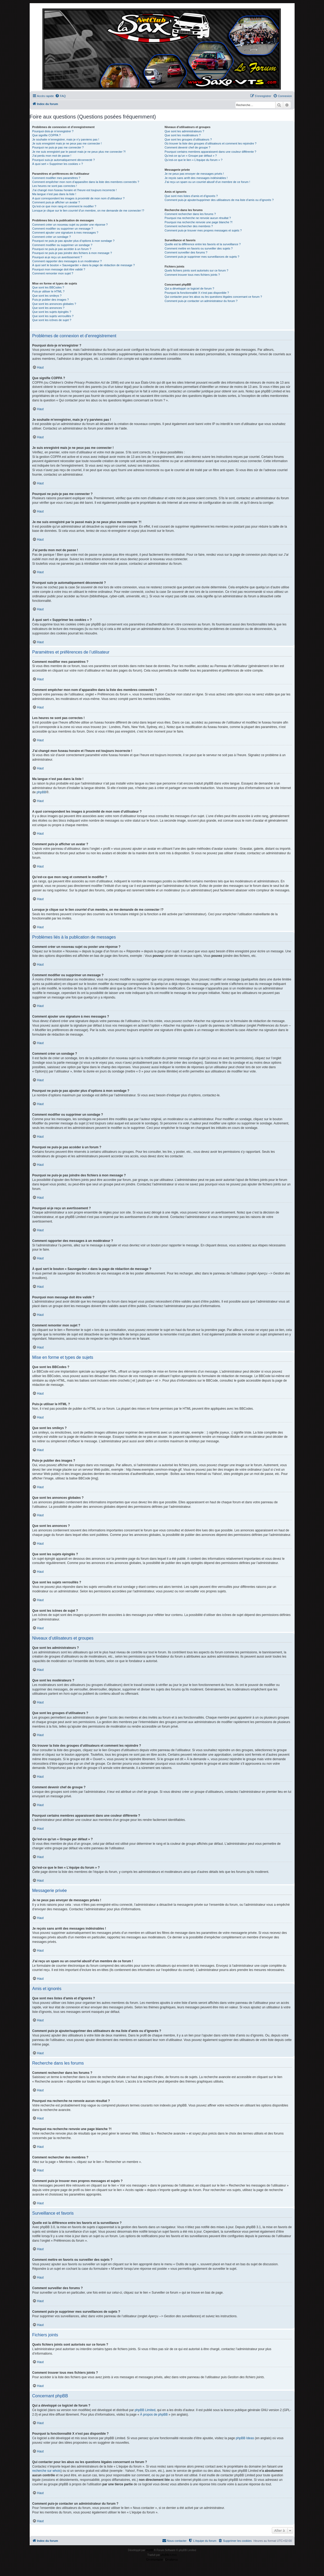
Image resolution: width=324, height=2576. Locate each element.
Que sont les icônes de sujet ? (51, 320)
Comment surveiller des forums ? (186, 252)
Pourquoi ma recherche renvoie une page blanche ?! (198, 222)
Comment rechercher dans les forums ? (190, 214)
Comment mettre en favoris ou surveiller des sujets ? (199, 248)
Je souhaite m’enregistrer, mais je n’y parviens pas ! (65, 139)
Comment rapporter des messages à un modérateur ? (67, 261)
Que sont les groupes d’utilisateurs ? (188, 139)
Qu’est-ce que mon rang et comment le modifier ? (64, 206)
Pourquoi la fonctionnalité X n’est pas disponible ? (197, 292)
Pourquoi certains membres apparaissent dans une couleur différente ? (210, 151)
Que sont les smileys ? (47, 295)
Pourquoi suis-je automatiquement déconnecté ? (63, 159)
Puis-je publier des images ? (50, 299)
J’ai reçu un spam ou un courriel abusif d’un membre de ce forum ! (207, 181)
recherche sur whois (46, 2471)
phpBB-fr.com (169, 2554)
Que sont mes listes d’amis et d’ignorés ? (191, 196)
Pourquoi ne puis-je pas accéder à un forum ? (61, 249)
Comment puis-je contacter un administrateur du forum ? (201, 301)
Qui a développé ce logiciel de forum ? (189, 288)
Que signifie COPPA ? (46, 135)
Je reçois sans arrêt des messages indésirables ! (196, 177)
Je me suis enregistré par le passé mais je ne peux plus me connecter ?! (79, 151)
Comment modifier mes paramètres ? (56, 177)
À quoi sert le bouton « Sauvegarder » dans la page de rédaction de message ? (83, 265)
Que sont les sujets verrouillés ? (53, 316)
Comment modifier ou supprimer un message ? (62, 228)
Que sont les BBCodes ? (48, 287)
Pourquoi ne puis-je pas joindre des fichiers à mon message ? (72, 253)
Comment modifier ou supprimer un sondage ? (62, 245)
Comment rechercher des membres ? (189, 226)
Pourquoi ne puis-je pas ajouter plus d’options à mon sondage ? (73, 240)
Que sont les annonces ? (48, 307)
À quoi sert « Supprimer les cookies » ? (57, 163)
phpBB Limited (145, 2410)
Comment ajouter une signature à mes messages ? (65, 232)
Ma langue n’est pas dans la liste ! (54, 194)
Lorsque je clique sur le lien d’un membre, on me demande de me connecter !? (88, 210)
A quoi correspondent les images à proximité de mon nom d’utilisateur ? (78, 198)
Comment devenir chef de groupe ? (187, 147)
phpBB (41, 792)
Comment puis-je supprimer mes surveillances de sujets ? (202, 256)
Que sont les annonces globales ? (54, 303)
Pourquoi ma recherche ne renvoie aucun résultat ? (198, 218)
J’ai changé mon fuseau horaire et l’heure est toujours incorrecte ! (74, 190)
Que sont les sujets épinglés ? (51, 311)
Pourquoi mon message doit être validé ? (58, 269)
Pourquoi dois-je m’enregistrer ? (53, 131)
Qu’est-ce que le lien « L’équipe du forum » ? (193, 159)
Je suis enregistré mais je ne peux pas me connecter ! (67, 143)
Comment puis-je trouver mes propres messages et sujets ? (203, 230)
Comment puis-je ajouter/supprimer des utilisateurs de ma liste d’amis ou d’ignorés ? (219, 199)
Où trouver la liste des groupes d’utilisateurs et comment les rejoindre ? (210, 143)
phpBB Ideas (245, 2438)
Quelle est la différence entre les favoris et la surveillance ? (203, 244)
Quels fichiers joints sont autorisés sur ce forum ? (196, 270)
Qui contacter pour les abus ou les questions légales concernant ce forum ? (213, 296)
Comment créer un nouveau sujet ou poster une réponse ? (70, 224)
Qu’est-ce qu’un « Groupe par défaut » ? (191, 155)
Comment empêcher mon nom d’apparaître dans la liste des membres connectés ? (85, 181)
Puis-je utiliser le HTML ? (48, 291)
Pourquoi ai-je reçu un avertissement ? (57, 257)
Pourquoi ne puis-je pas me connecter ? (58, 147)
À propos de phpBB (154, 2414)
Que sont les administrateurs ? (184, 131)
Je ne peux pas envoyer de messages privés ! (194, 173)
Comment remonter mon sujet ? (52, 273)
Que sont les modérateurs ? (183, 135)
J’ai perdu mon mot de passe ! (51, 155)
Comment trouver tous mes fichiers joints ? (192, 274)
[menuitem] (60, 96)
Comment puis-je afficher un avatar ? (56, 202)
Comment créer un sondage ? (51, 236)
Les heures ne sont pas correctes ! (54, 185)
